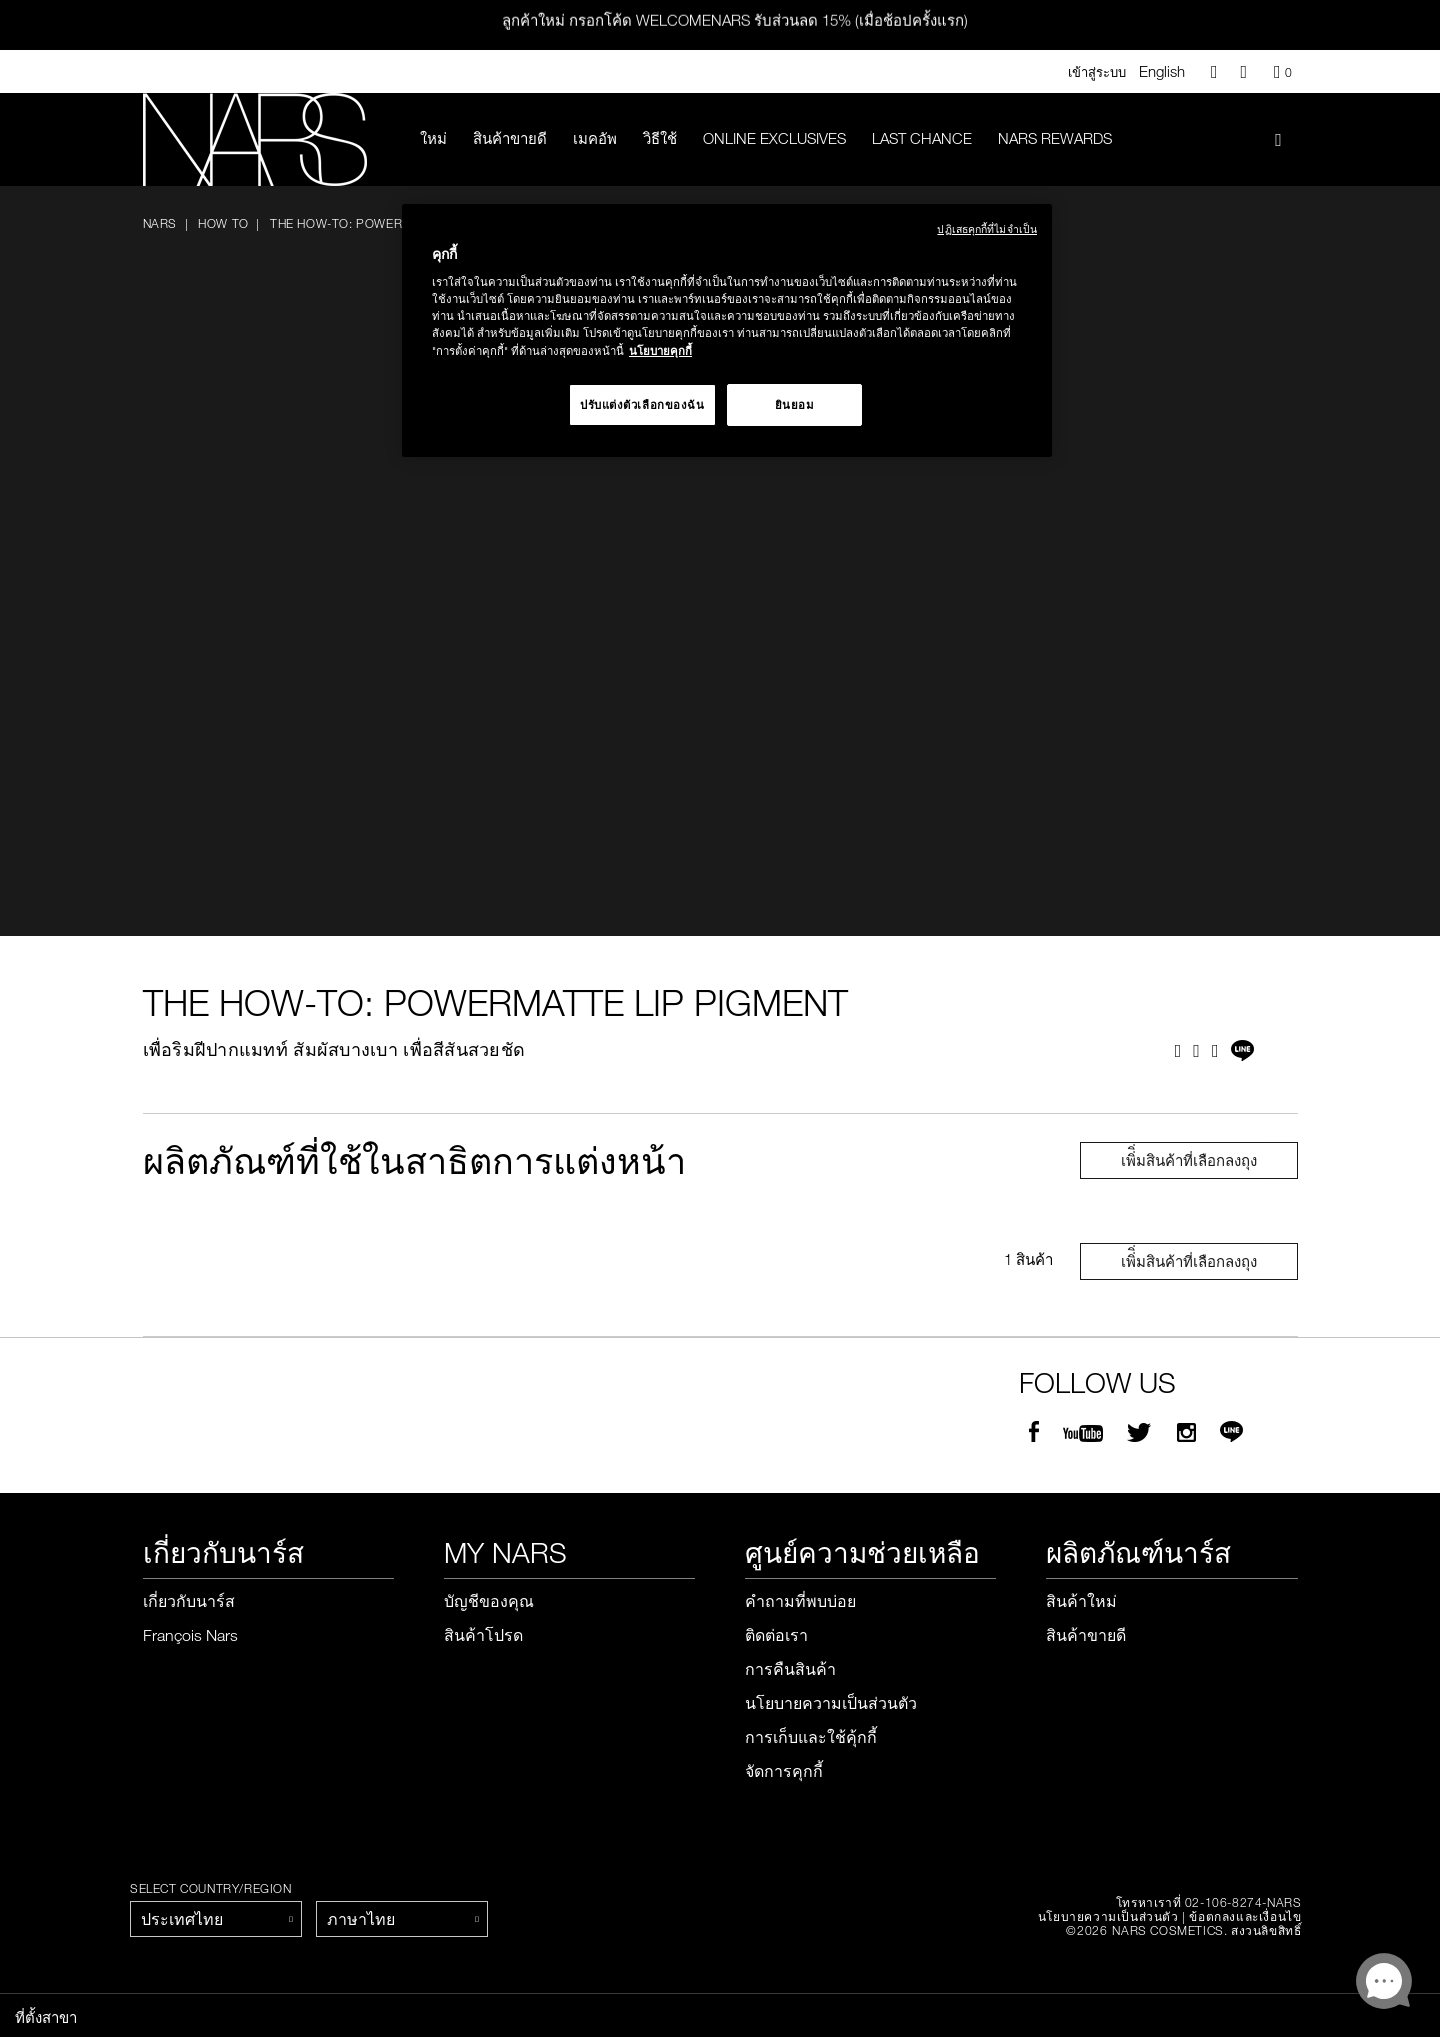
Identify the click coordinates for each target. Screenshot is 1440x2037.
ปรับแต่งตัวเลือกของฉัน (642, 404)
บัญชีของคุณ (489, 1601)
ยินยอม (795, 404)
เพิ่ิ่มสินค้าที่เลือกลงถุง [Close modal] (1189, 1160)
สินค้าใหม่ (1081, 1601)
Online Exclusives (774, 138)
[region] (727, 330)
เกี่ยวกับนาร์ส (189, 1601)
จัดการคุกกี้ (784, 1771)
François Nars (190, 1635)
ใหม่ (433, 138)
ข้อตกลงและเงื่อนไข (1245, 1916)
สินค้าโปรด (483, 1635)
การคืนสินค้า (790, 1669)
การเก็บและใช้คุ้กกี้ (811, 1737)
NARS (160, 223)
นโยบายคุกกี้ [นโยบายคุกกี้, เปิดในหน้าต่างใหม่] (660, 350)
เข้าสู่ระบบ (1097, 72)
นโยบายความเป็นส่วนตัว (831, 1703)
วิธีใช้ (660, 138)
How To (223, 223)
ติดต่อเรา (776, 1635)
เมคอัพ (595, 138)
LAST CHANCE (922, 138)
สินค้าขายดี (510, 138)
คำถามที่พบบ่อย (800, 1601)
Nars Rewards (1055, 138)
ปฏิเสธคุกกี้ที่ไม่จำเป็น (987, 228)
